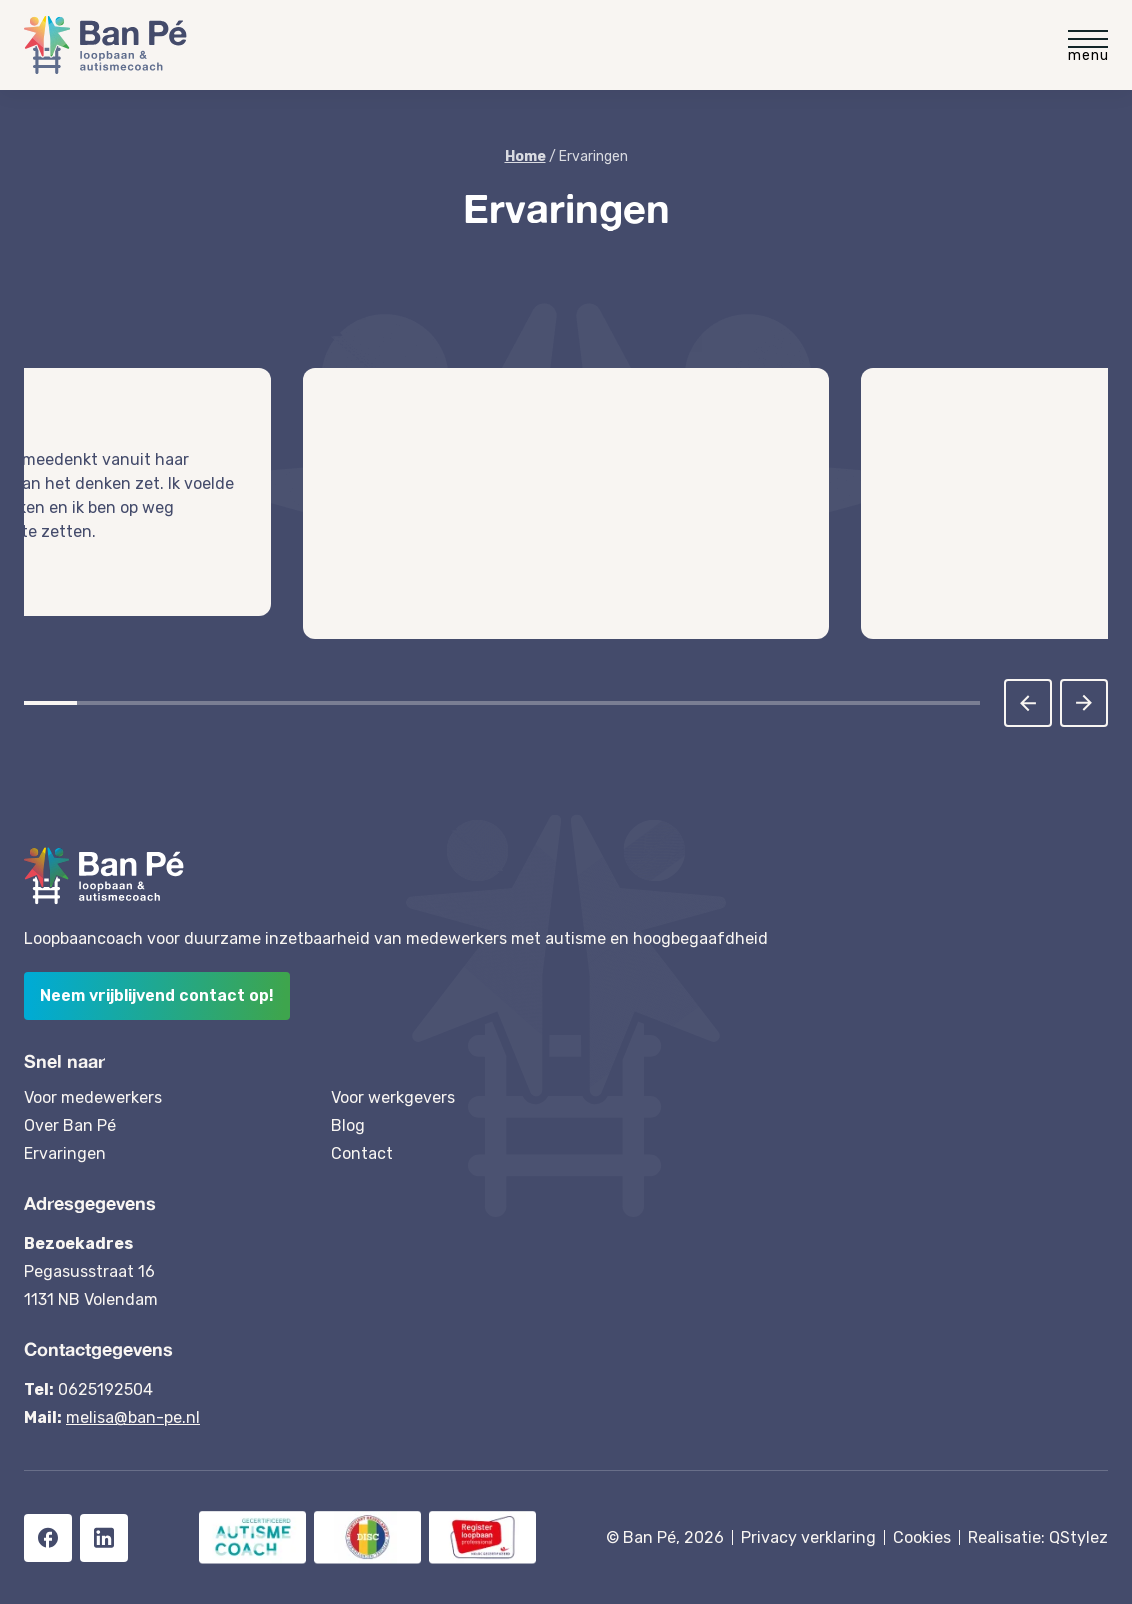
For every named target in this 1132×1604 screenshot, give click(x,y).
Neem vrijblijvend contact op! (157, 995)
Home (525, 156)
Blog (348, 1125)
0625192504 (105, 1389)
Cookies (922, 1537)
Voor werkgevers (393, 1097)
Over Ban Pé (70, 1125)
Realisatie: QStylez (1038, 1537)
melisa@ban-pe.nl (133, 1417)
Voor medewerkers (93, 1097)
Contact (362, 1153)
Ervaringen (65, 1153)
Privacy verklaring (808, 1537)
